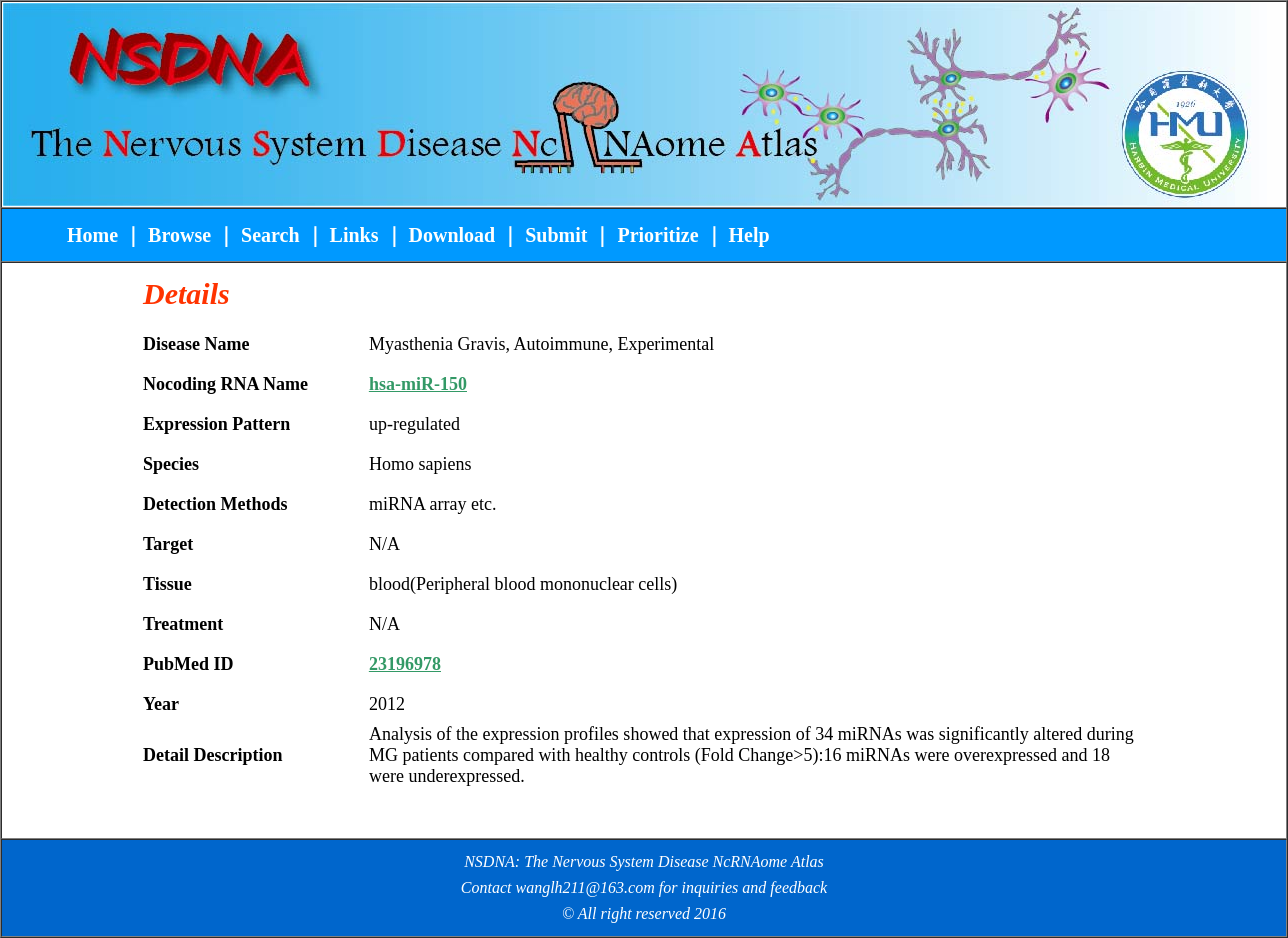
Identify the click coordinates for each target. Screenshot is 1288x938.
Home (95, 235)
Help (749, 235)
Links (354, 235)
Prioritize (657, 235)
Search (268, 235)
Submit (556, 235)
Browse (179, 235)
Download (452, 235)
